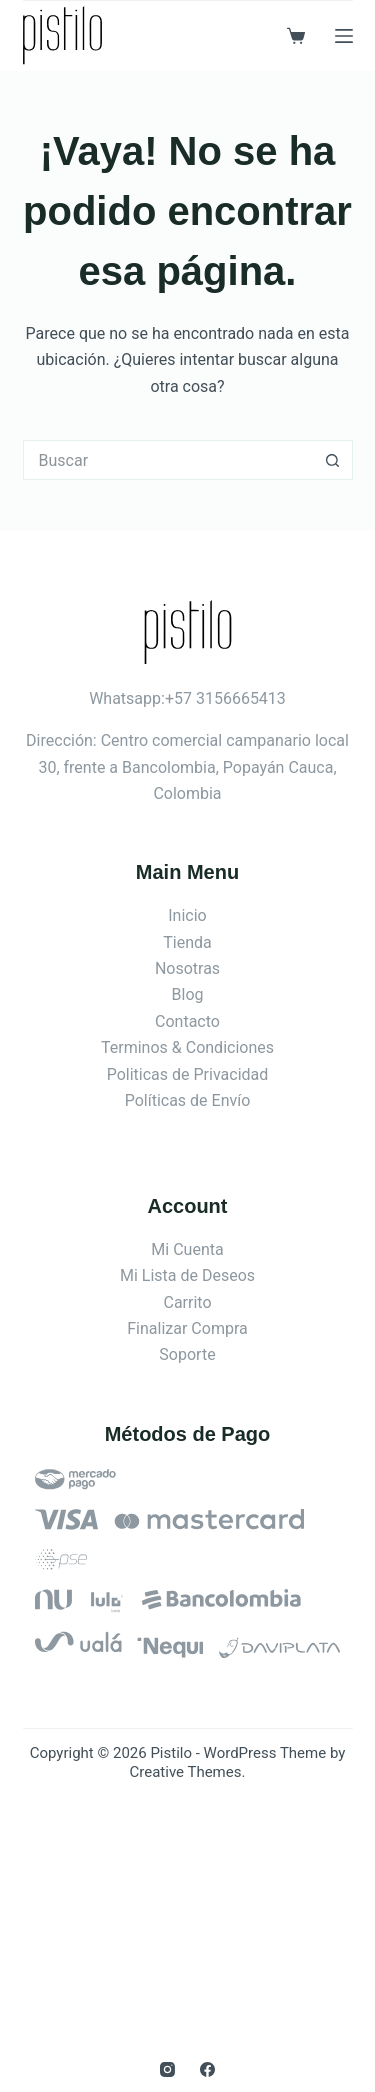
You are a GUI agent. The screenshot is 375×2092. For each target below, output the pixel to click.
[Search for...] (168, 460)
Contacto (187, 1021)
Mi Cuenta (187, 1249)
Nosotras (187, 968)
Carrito (187, 1302)
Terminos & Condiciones (187, 1047)
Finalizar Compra (187, 1328)
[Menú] (344, 36)
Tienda (187, 942)
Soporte (187, 1354)
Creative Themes (186, 1772)
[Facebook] (207, 2069)
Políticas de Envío (188, 1100)
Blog (188, 994)
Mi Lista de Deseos (187, 1275)
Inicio (187, 915)
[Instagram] (167, 2069)
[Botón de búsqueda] (333, 460)
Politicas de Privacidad (188, 1074)
